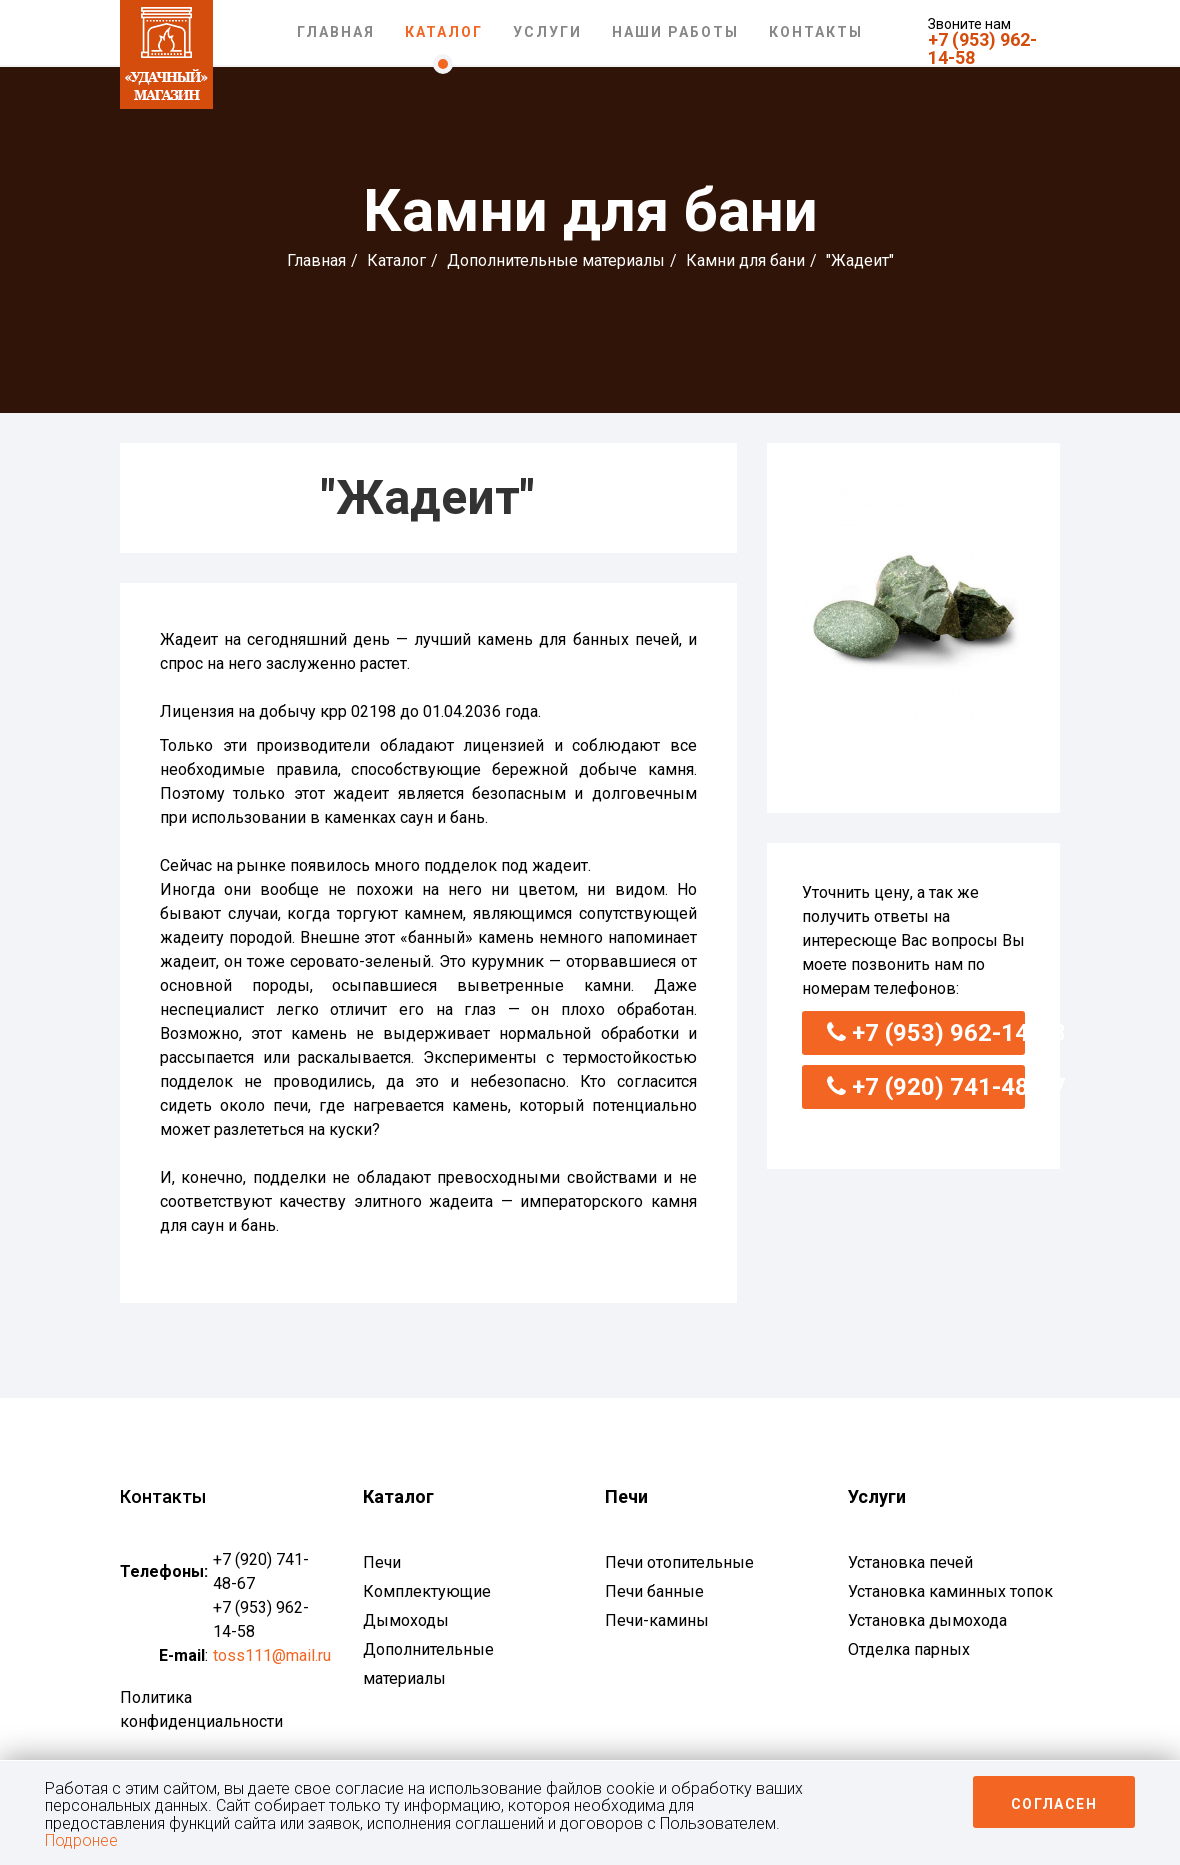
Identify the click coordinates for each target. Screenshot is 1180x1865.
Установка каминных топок (950, 1591)
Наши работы (675, 32)
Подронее (81, 1840)
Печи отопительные (679, 1562)
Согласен (1054, 1804)
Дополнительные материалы (556, 260)
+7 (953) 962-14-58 (982, 48)
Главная (336, 32)
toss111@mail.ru (272, 1655)
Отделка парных (909, 1649)
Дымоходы (406, 1620)
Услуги (547, 32)
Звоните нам (969, 24)
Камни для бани (745, 260)
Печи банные (654, 1591)
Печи (382, 1562)
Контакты (816, 32)
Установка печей (910, 1562)
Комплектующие (427, 1591)
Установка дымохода (927, 1620)
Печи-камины (657, 1620)
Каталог (444, 32)
